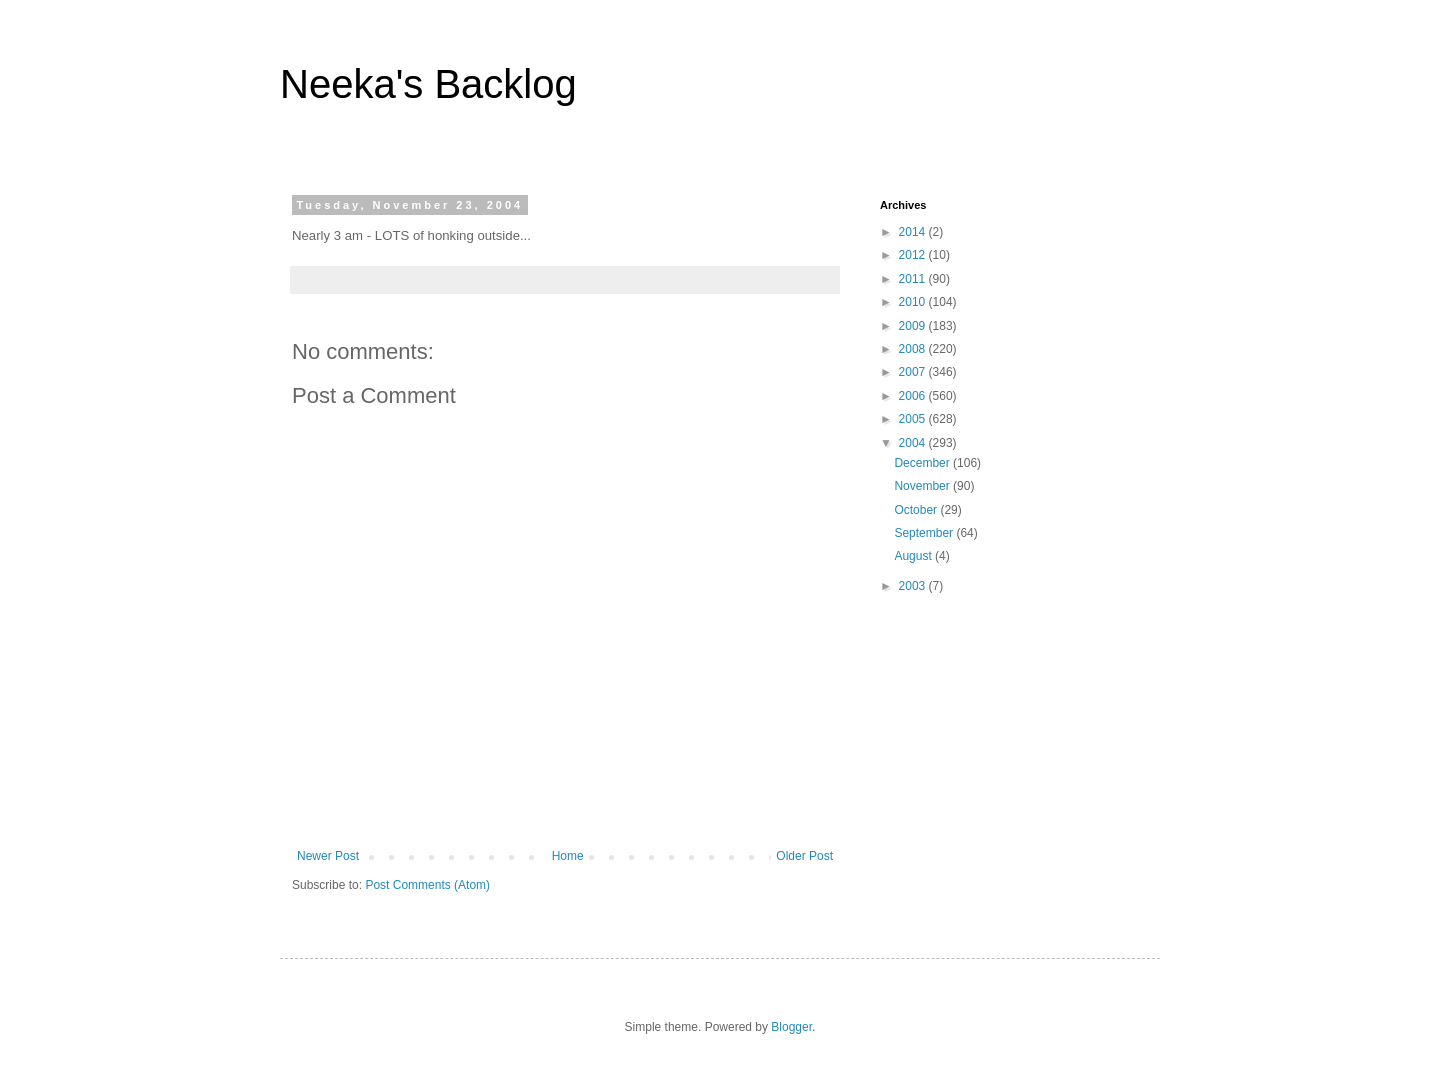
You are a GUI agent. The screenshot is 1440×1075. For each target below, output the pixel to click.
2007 (914, 372)
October (917, 510)
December (923, 463)
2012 (914, 255)
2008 (914, 349)
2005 (914, 419)
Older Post (804, 856)
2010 (914, 302)
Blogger (791, 1027)
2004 (914, 443)
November (923, 486)
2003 (914, 586)
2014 (914, 232)
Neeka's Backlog (428, 84)
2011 (914, 279)
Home (568, 856)
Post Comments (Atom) (427, 885)
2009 (914, 326)
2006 (914, 396)
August (914, 556)
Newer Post (328, 856)
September (925, 533)
